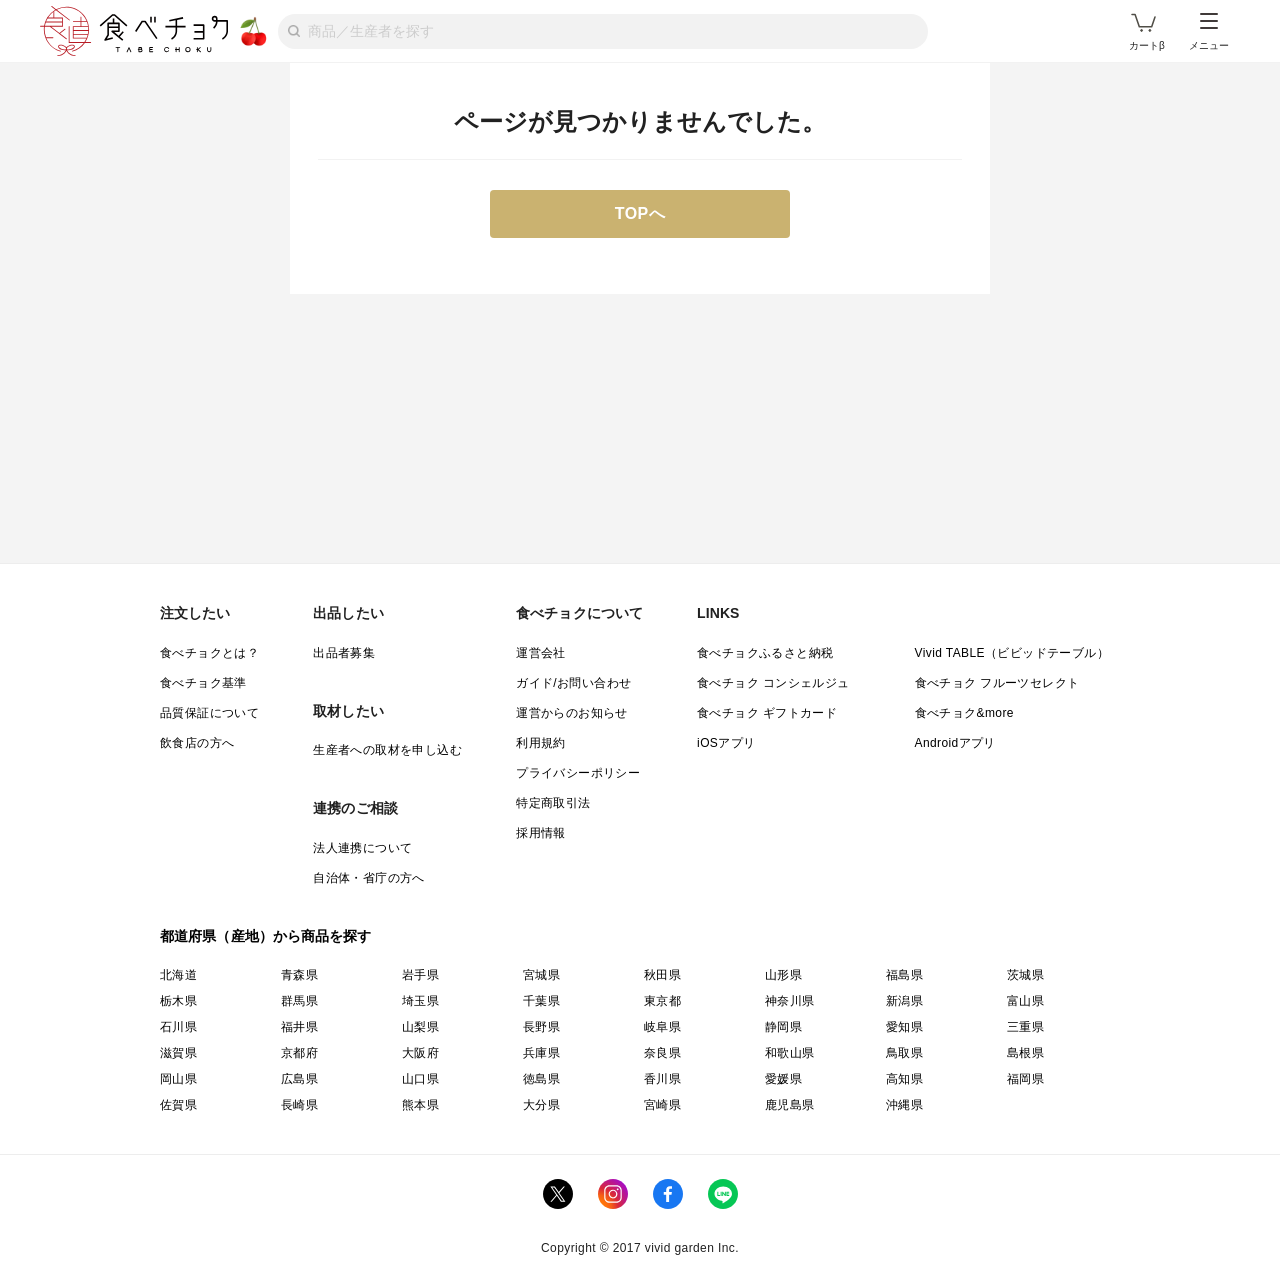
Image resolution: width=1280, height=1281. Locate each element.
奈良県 (662, 1053)
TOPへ (640, 213)
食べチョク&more (964, 713)
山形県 (783, 975)
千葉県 (541, 1001)
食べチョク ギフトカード (767, 713)
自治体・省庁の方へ (369, 878)
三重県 (1025, 1027)
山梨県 (420, 1027)
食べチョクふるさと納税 (765, 653)
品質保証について (209, 713)
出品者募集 (344, 653)
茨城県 (1025, 975)
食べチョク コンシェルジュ (773, 683)
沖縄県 (904, 1105)
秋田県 (662, 975)
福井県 (299, 1027)
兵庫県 (541, 1053)
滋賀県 (178, 1053)
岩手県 (420, 975)
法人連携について (362, 848)
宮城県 (541, 975)
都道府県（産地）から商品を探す (266, 936)
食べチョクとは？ (209, 653)
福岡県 (1025, 1079)
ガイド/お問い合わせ (573, 683)
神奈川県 (790, 1001)
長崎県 (299, 1105)
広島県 (299, 1079)
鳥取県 (904, 1053)
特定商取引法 (553, 803)
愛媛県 (783, 1079)
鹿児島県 (790, 1105)
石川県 (178, 1027)
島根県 (1025, 1053)
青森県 (299, 975)
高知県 (904, 1079)
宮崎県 (662, 1105)
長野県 (541, 1027)
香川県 (662, 1079)
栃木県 (178, 1001)
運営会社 (541, 653)
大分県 (541, 1105)
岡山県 (178, 1079)
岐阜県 (662, 1027)
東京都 (662, 1001)
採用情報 (541, 833)
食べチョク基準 (203, 683)
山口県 (420, 1079)
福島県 (904, 975)
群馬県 (299, 1001)
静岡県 (783, 1027)
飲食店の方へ (197, 743)
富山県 (1025, 1001)
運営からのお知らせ (572, 713)
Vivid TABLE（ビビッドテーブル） (1012, 653)
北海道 (178, 975)
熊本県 (420, 1105)
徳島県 (541, 1079)
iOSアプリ (726, 743)
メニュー (1209, 32)
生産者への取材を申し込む (387, 750)
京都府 (299, 1053)
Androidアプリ (955, 743)
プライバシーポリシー (578, 773)
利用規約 (541, 743)
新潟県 (904, 1001)
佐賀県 (178, 1105)
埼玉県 (420, 1001)
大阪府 (420, 1053)
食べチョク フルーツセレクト (997, 683)
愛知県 (904, 1027)
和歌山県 (790, 1053)
